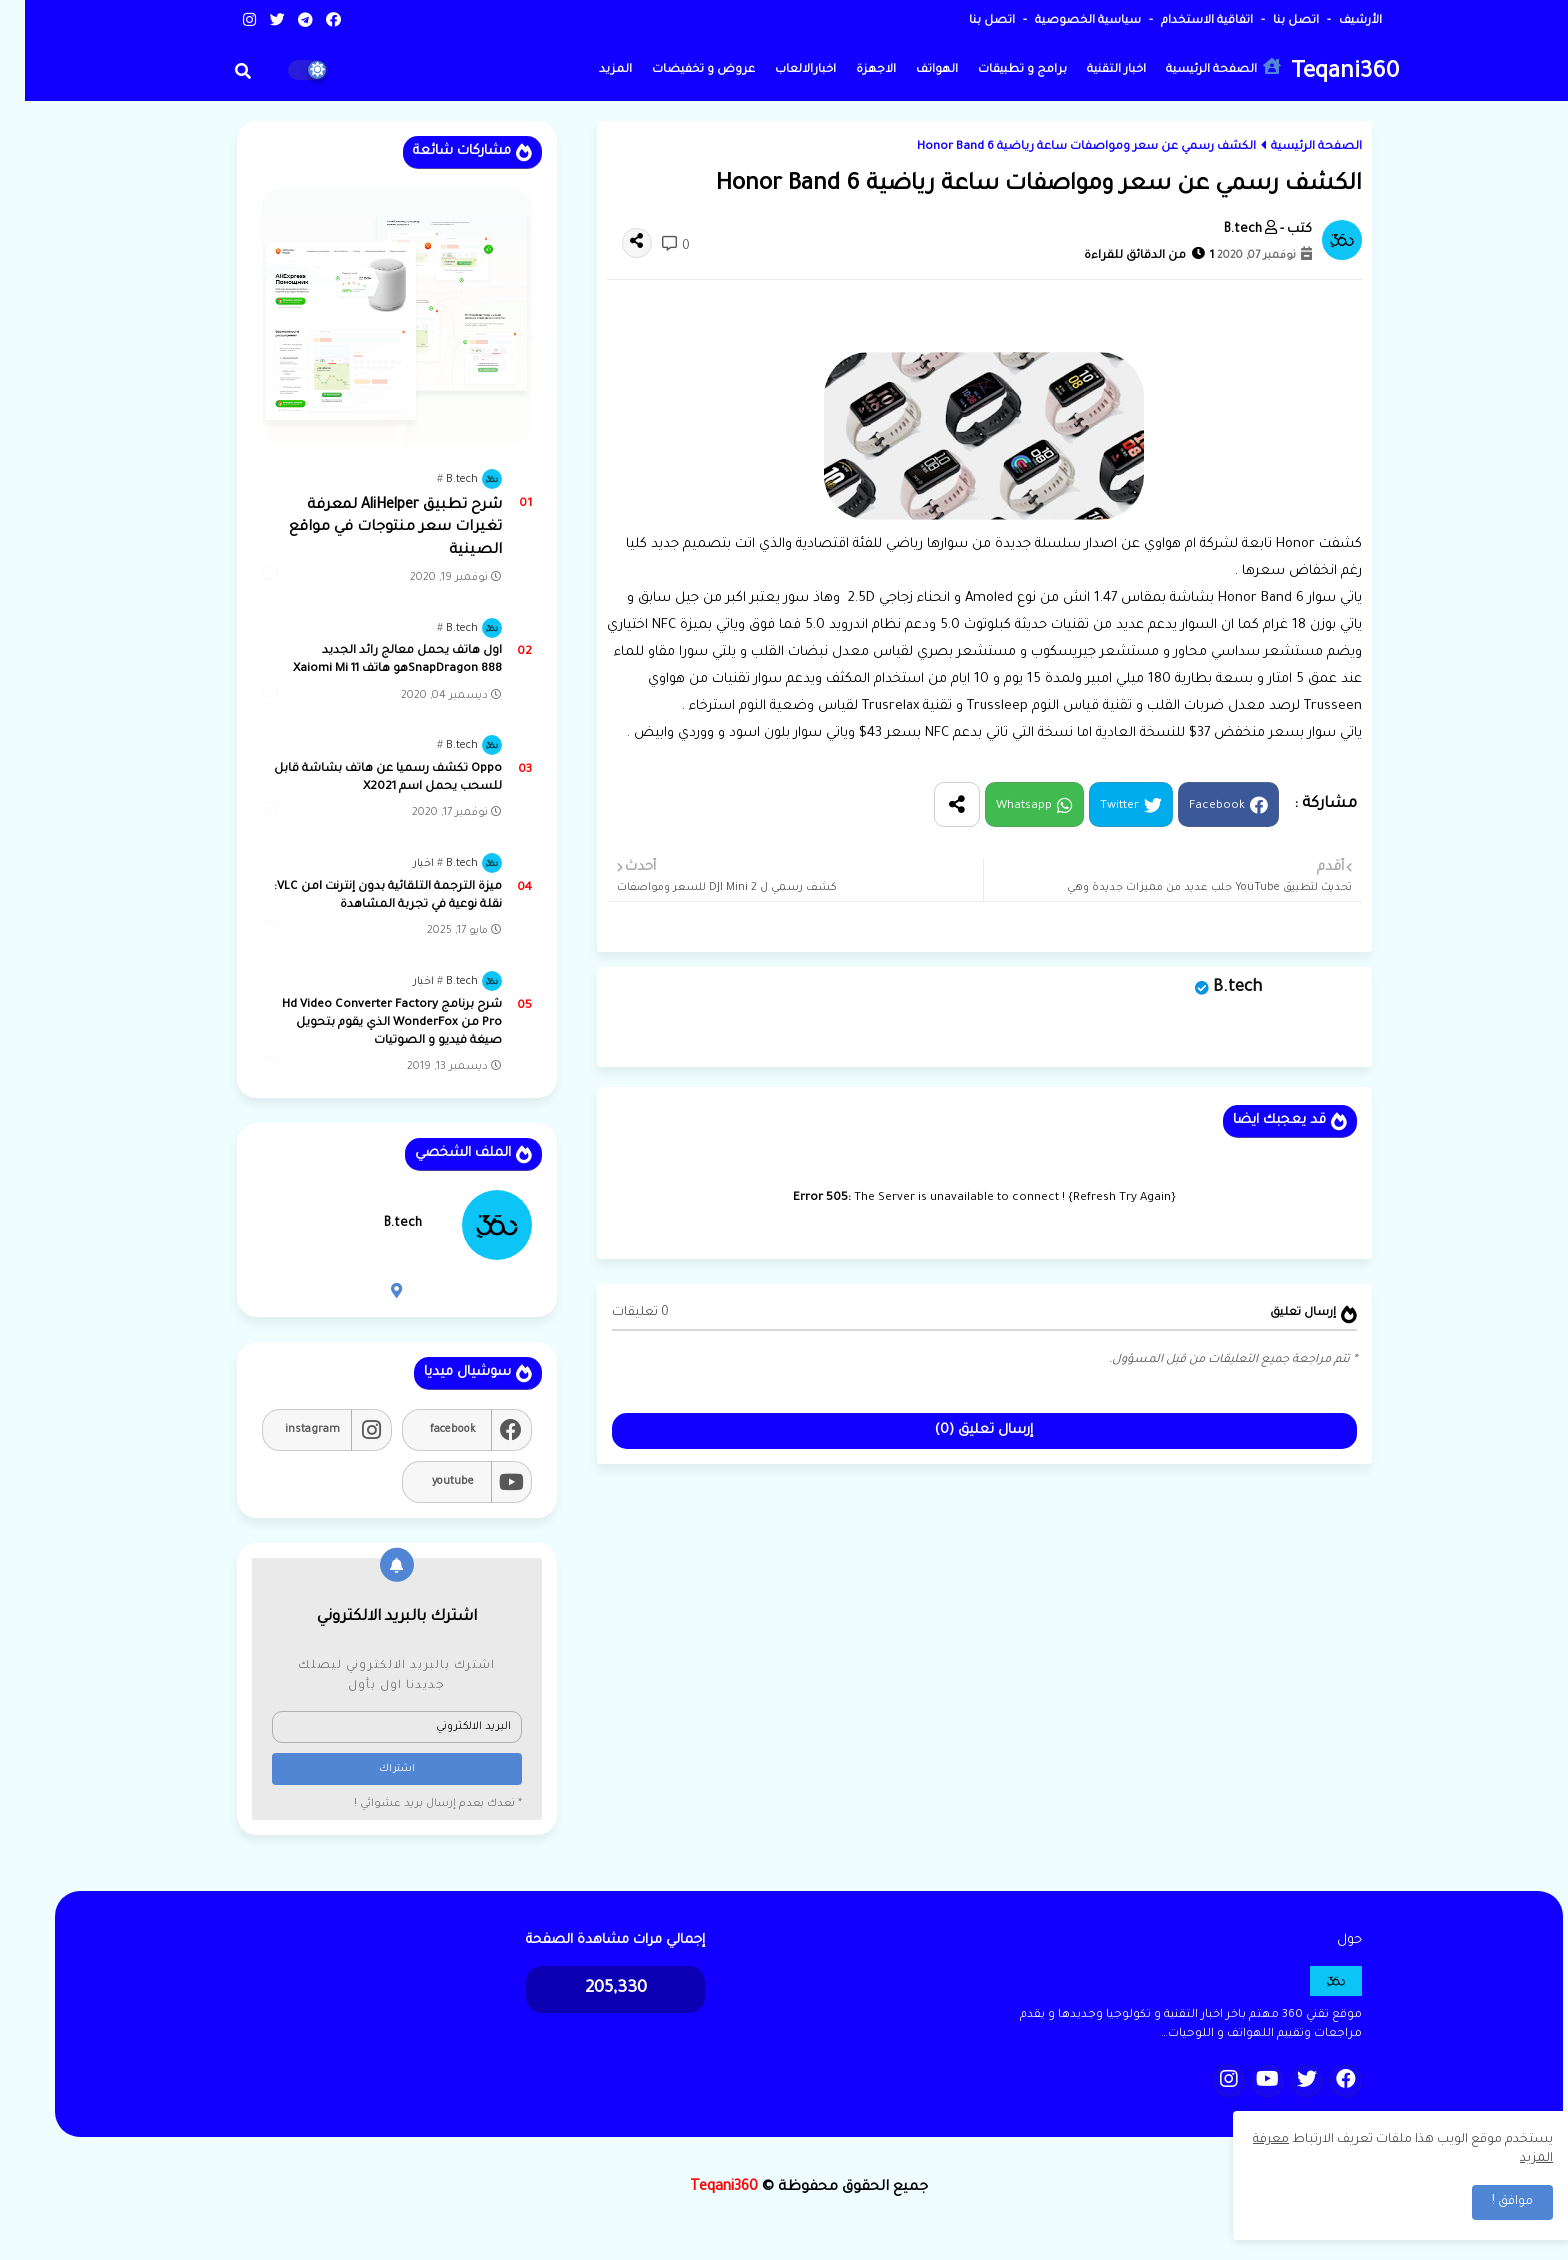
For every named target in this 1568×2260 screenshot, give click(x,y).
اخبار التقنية (1091, 70)
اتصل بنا (1269, 21)
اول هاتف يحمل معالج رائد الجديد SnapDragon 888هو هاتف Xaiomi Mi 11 (372, 660)
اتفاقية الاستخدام (1180, 21)
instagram (287, 1430)
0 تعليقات (615, 1313)
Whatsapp (999, 806)
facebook (428, 1430)
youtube (428, 1482)
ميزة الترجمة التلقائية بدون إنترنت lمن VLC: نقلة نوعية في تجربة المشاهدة (363, 896)
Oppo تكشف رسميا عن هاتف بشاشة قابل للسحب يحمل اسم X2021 (363, 778)
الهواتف (912, 70)
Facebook (1192, 806)
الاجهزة (851, 70)
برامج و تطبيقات (997, 70)
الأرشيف (1334, 21)
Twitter (1094, 806)
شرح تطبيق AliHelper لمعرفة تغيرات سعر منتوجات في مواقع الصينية (370, 528)
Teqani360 (1320, 73)
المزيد (590, 70)
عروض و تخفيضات (678, 70)
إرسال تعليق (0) (959, 1430)
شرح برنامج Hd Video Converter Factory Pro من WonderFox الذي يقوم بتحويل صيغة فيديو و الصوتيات (367, 1023)
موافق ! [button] (1487, 2202)
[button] (218, 71)
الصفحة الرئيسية (1198, 67)
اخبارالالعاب (780, 70)
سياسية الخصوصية (1061, 21)
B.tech (1212, 988)
